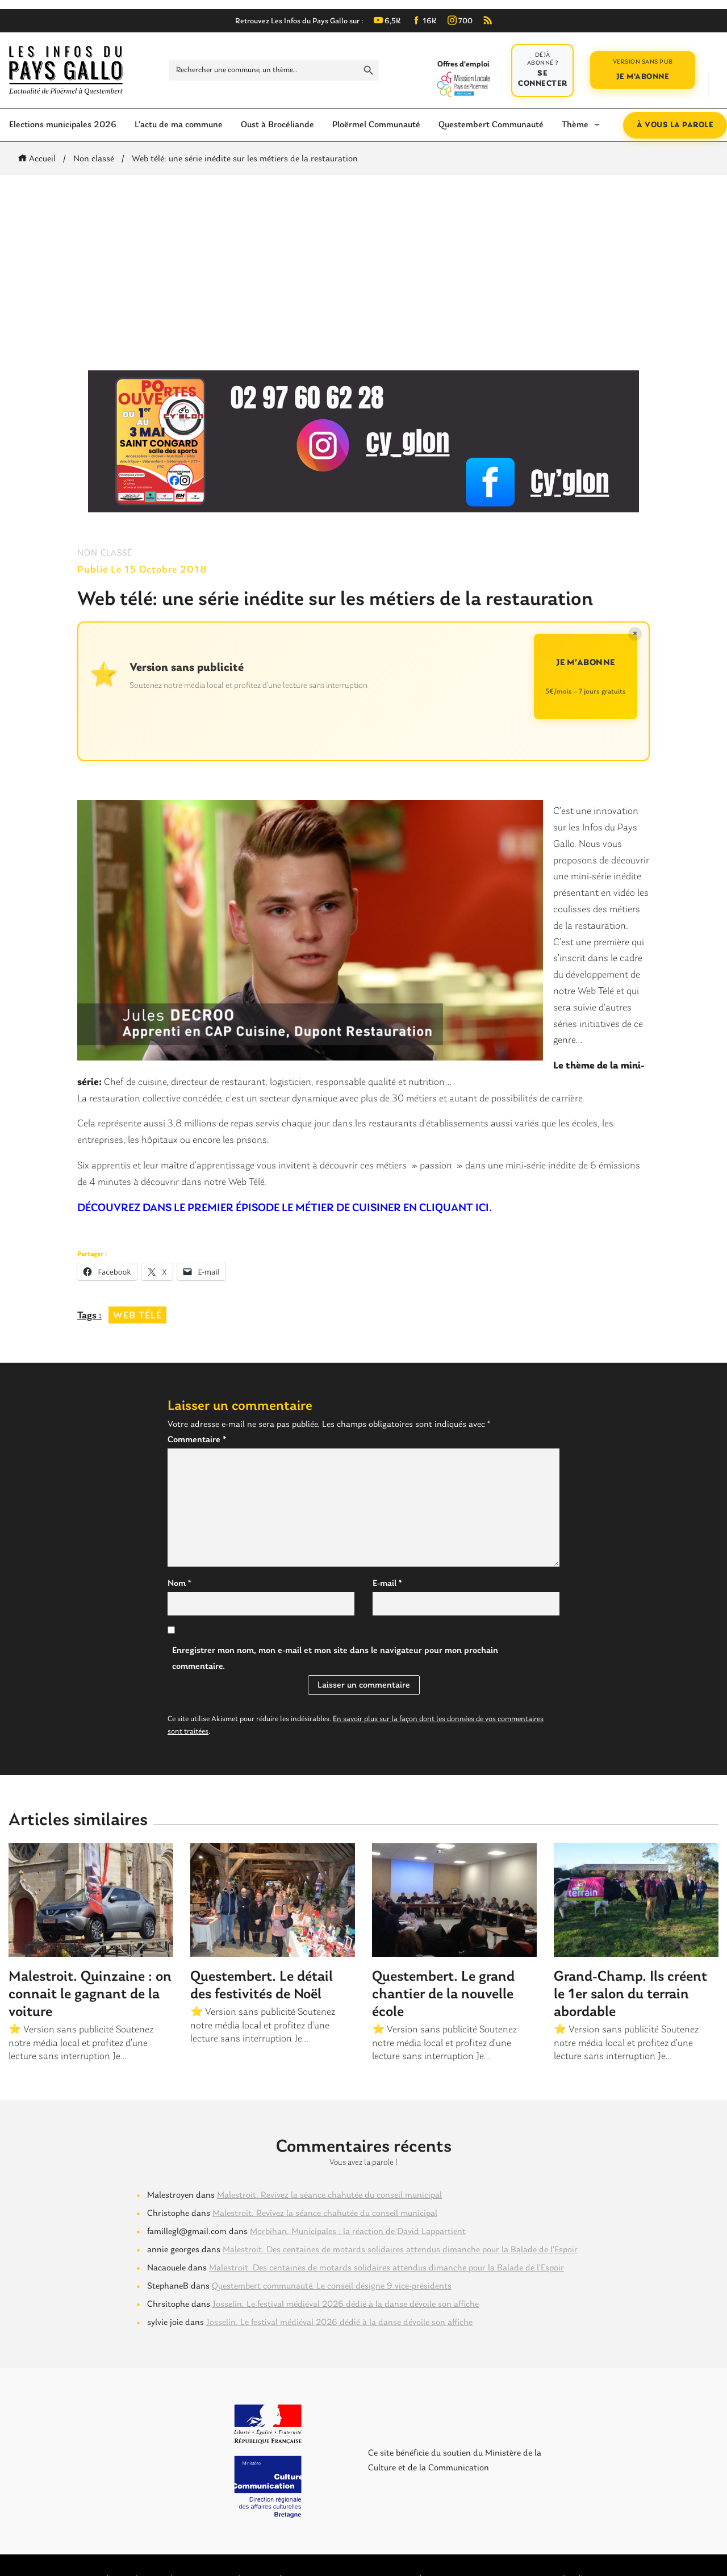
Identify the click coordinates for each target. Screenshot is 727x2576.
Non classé (93, 159)
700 (460, 21)
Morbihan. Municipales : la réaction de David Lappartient (358, 2231)
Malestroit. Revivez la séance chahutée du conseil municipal (329, 2195)
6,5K (387, 21)
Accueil (39, 159)
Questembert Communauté (491, 125)
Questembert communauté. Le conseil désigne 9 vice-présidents (332, 2286)
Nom (179, 1583)
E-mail (387, 1583)
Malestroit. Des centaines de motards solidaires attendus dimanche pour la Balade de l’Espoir (400, 2249)
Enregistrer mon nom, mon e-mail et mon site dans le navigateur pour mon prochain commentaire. (335, 1659)
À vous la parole (675, 125)
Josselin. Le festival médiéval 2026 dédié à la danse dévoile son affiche (345, 2304)
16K (424, 21)
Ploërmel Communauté (376, 125)
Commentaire (197, 1439)
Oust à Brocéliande (277, 125)
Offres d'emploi (463, 78)
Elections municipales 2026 (62, 125)
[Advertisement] (363, 272)
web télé (137, 1315)
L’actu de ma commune (179, 125)
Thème (575, 125)
